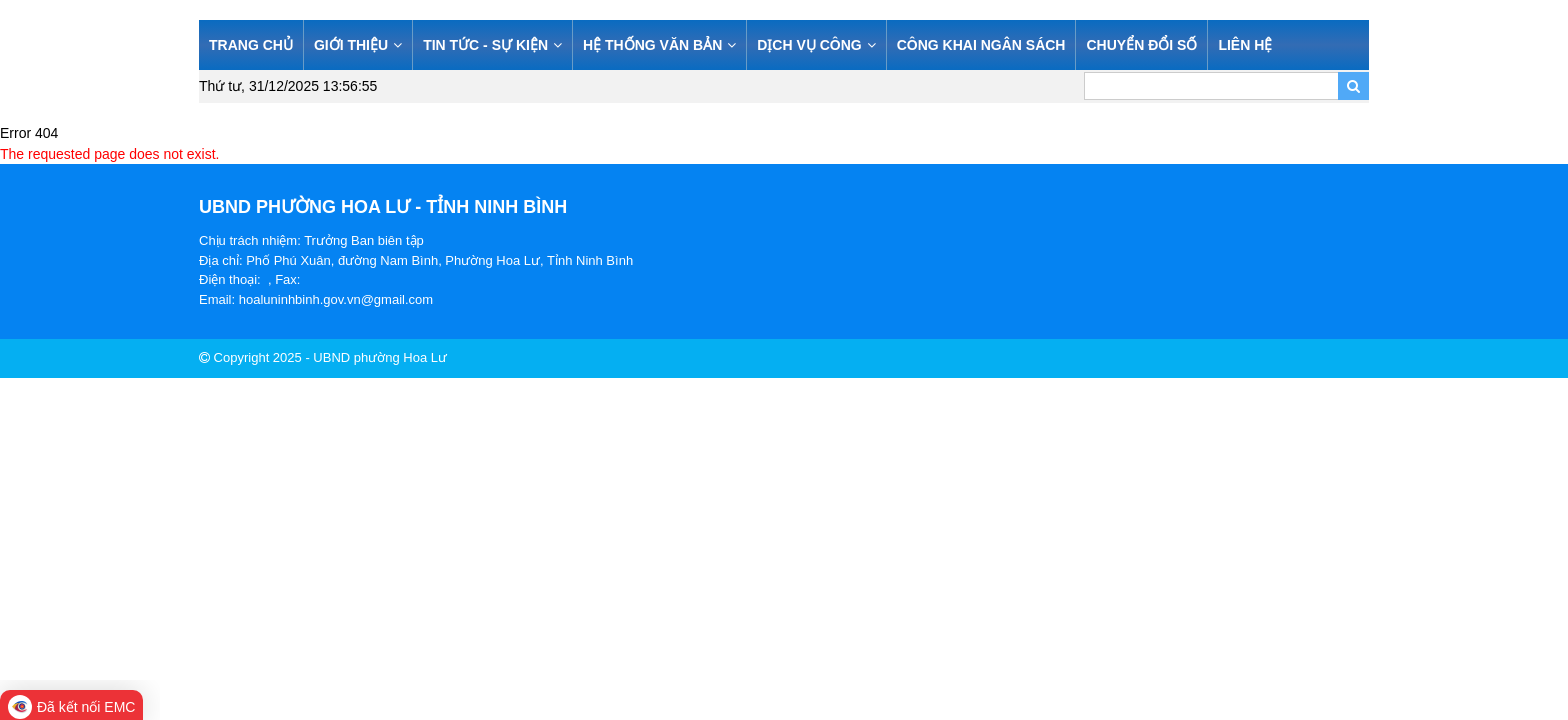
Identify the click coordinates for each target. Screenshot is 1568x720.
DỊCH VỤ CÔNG (816, 45)
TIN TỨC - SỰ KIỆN (492, 45)
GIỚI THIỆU (358, 45)
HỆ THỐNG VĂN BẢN (659, 45)
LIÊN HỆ (1245, 45)
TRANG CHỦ (251, 45)
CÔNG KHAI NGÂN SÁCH (981, 45)
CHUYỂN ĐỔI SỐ (1141, 45)
